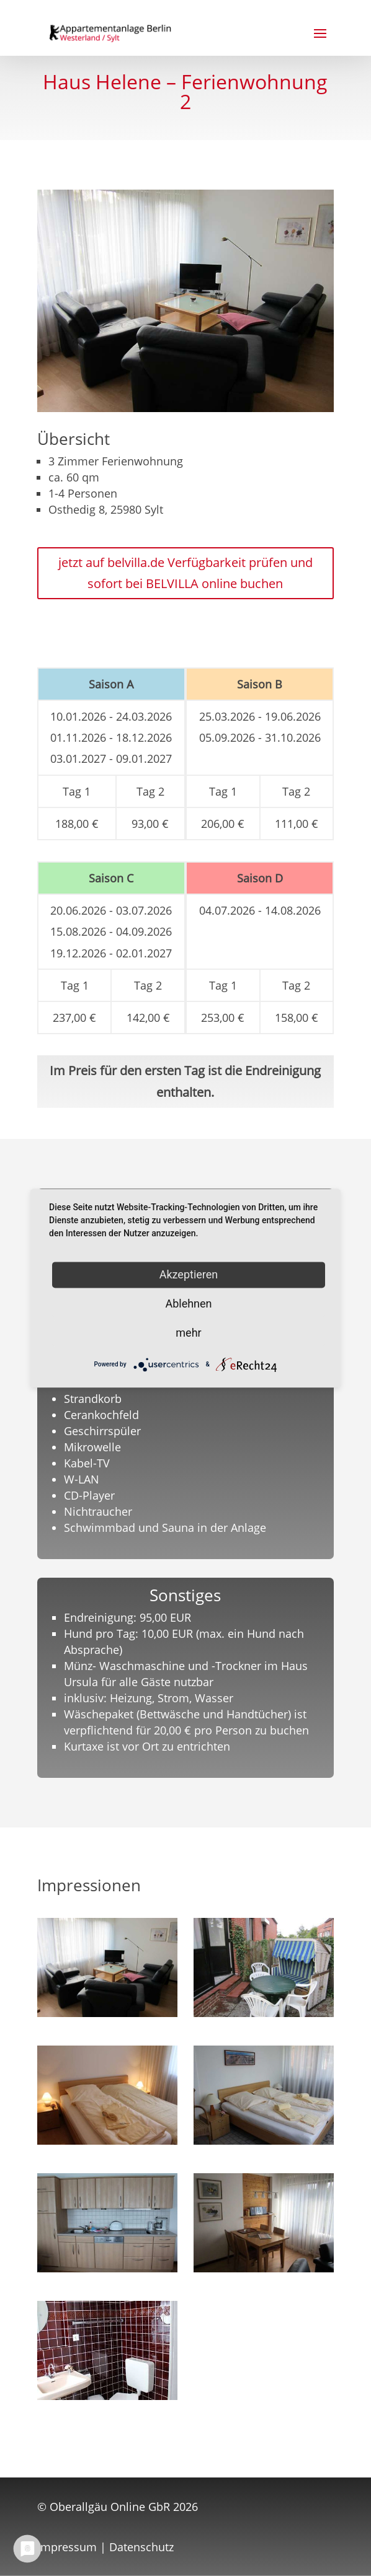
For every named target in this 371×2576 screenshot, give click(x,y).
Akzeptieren (188, 1274)
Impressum (67, 2546)
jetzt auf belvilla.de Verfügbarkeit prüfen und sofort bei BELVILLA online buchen (185, 573)
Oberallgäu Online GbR (110, 2506)
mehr (188, 1332)
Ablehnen (188, 1303)
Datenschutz (141, 2546)
